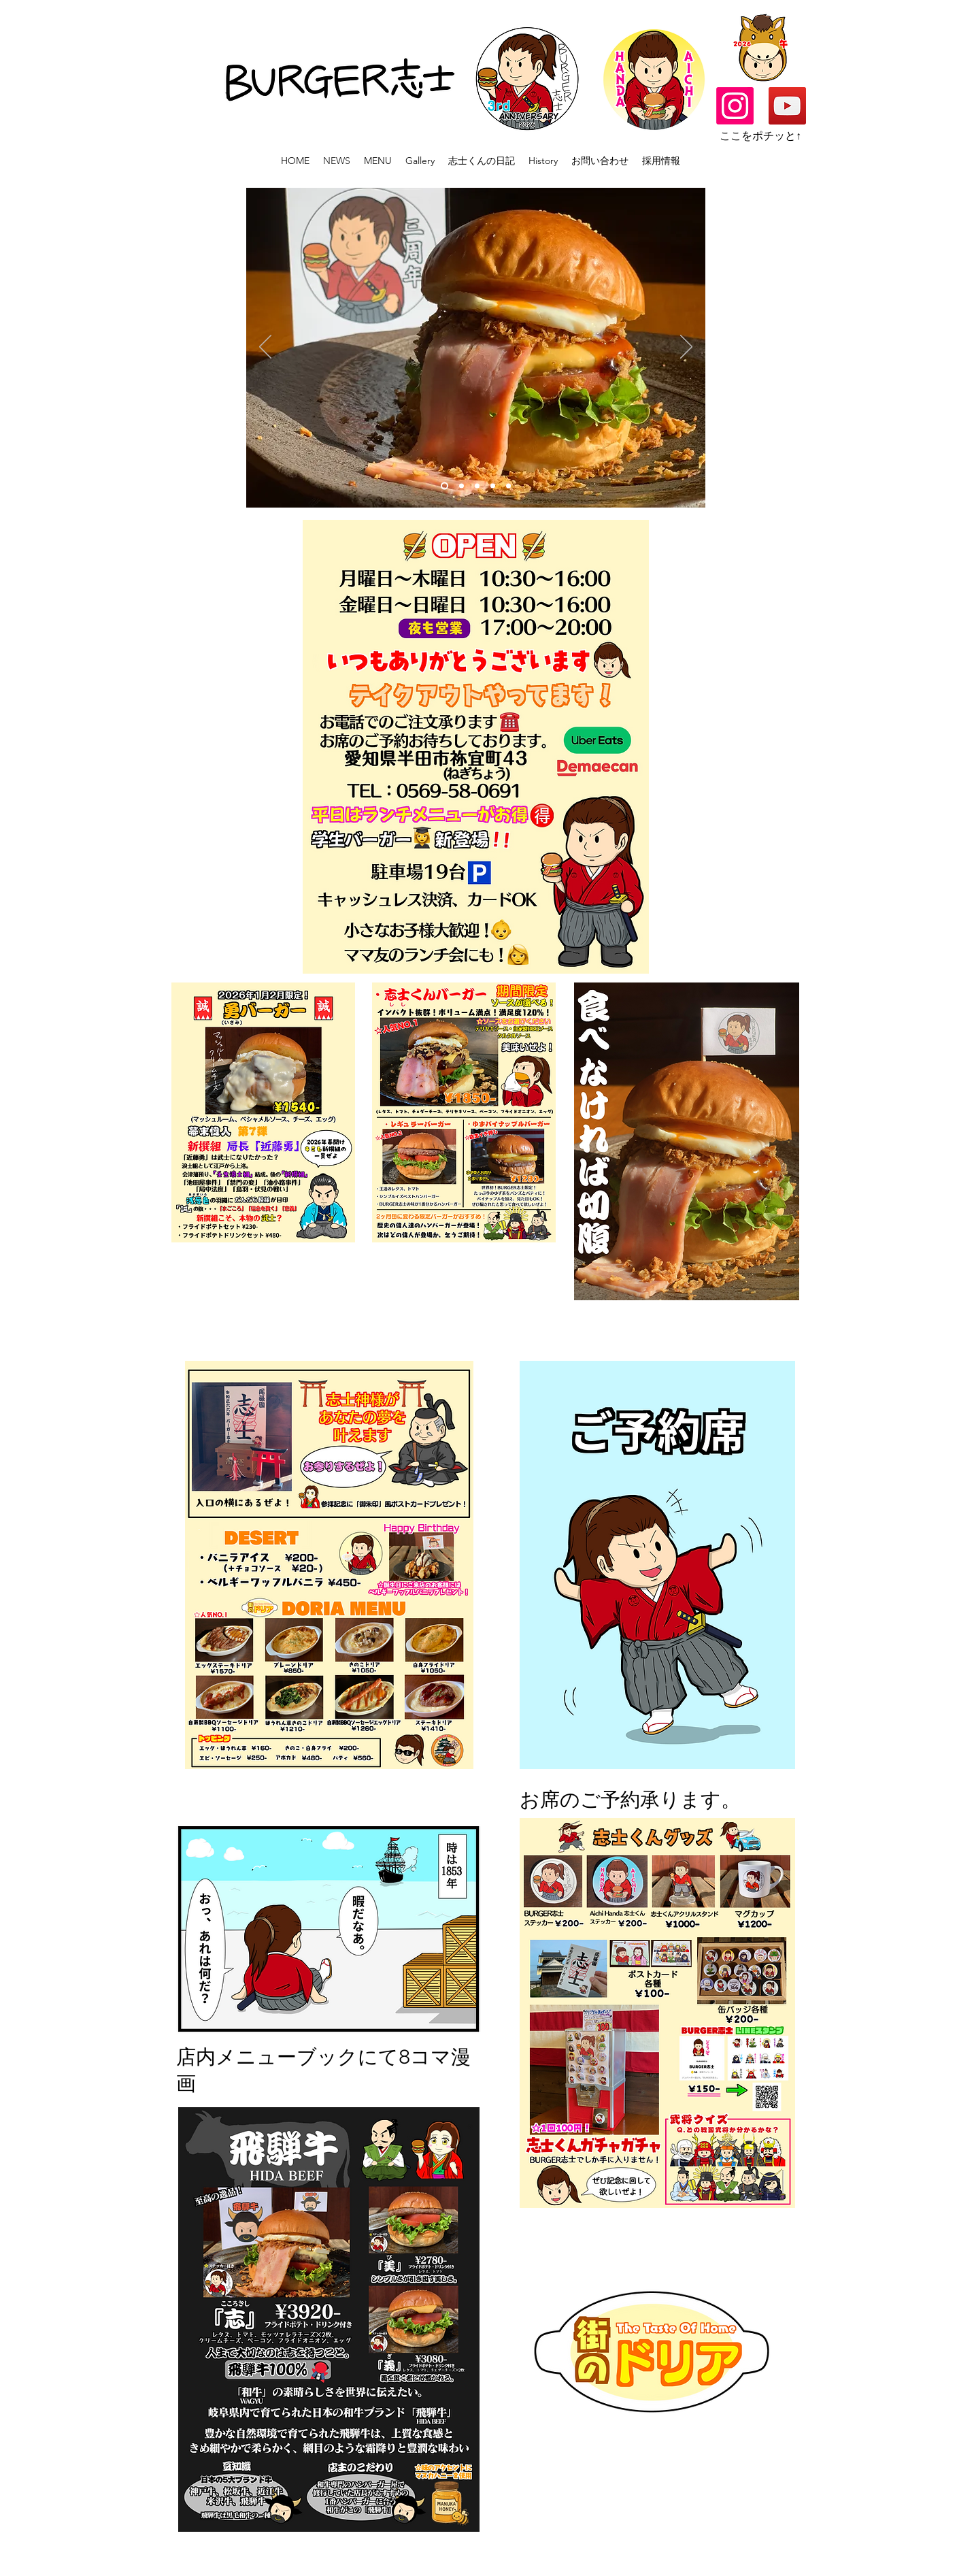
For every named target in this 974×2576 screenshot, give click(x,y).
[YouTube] (787, 106)
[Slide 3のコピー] (492, 486)
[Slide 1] (444, 486)
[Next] (686, 348)
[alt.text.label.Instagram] (735, 106)
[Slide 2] (477, 486)
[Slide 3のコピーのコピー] (508, 486)
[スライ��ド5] (461, 486)
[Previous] (265, 348)
